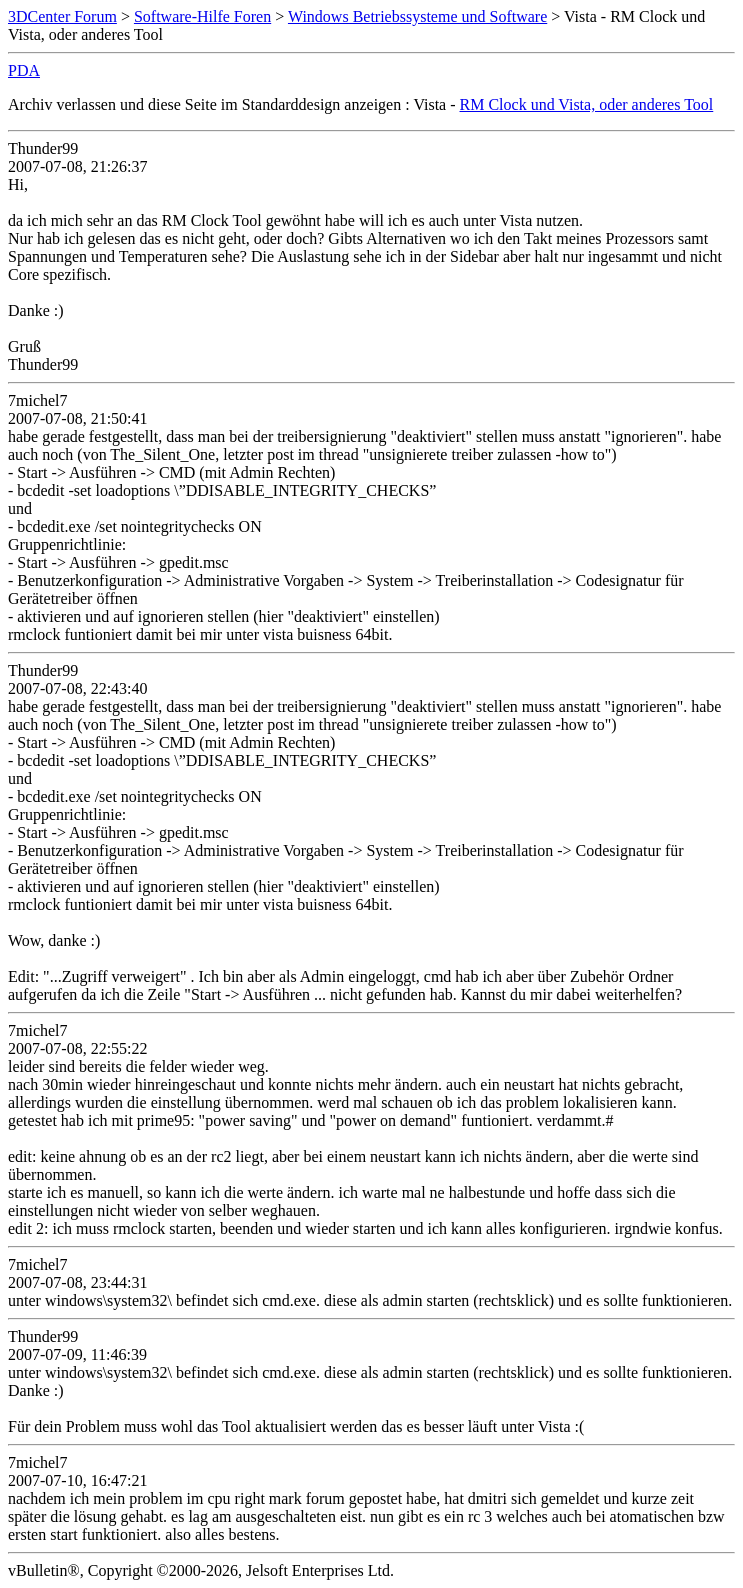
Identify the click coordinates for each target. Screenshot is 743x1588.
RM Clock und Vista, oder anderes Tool (587, 104)
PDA (24, 70)
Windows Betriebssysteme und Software (417, 16)
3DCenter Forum (62, 16)
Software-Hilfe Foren (202, 16)
